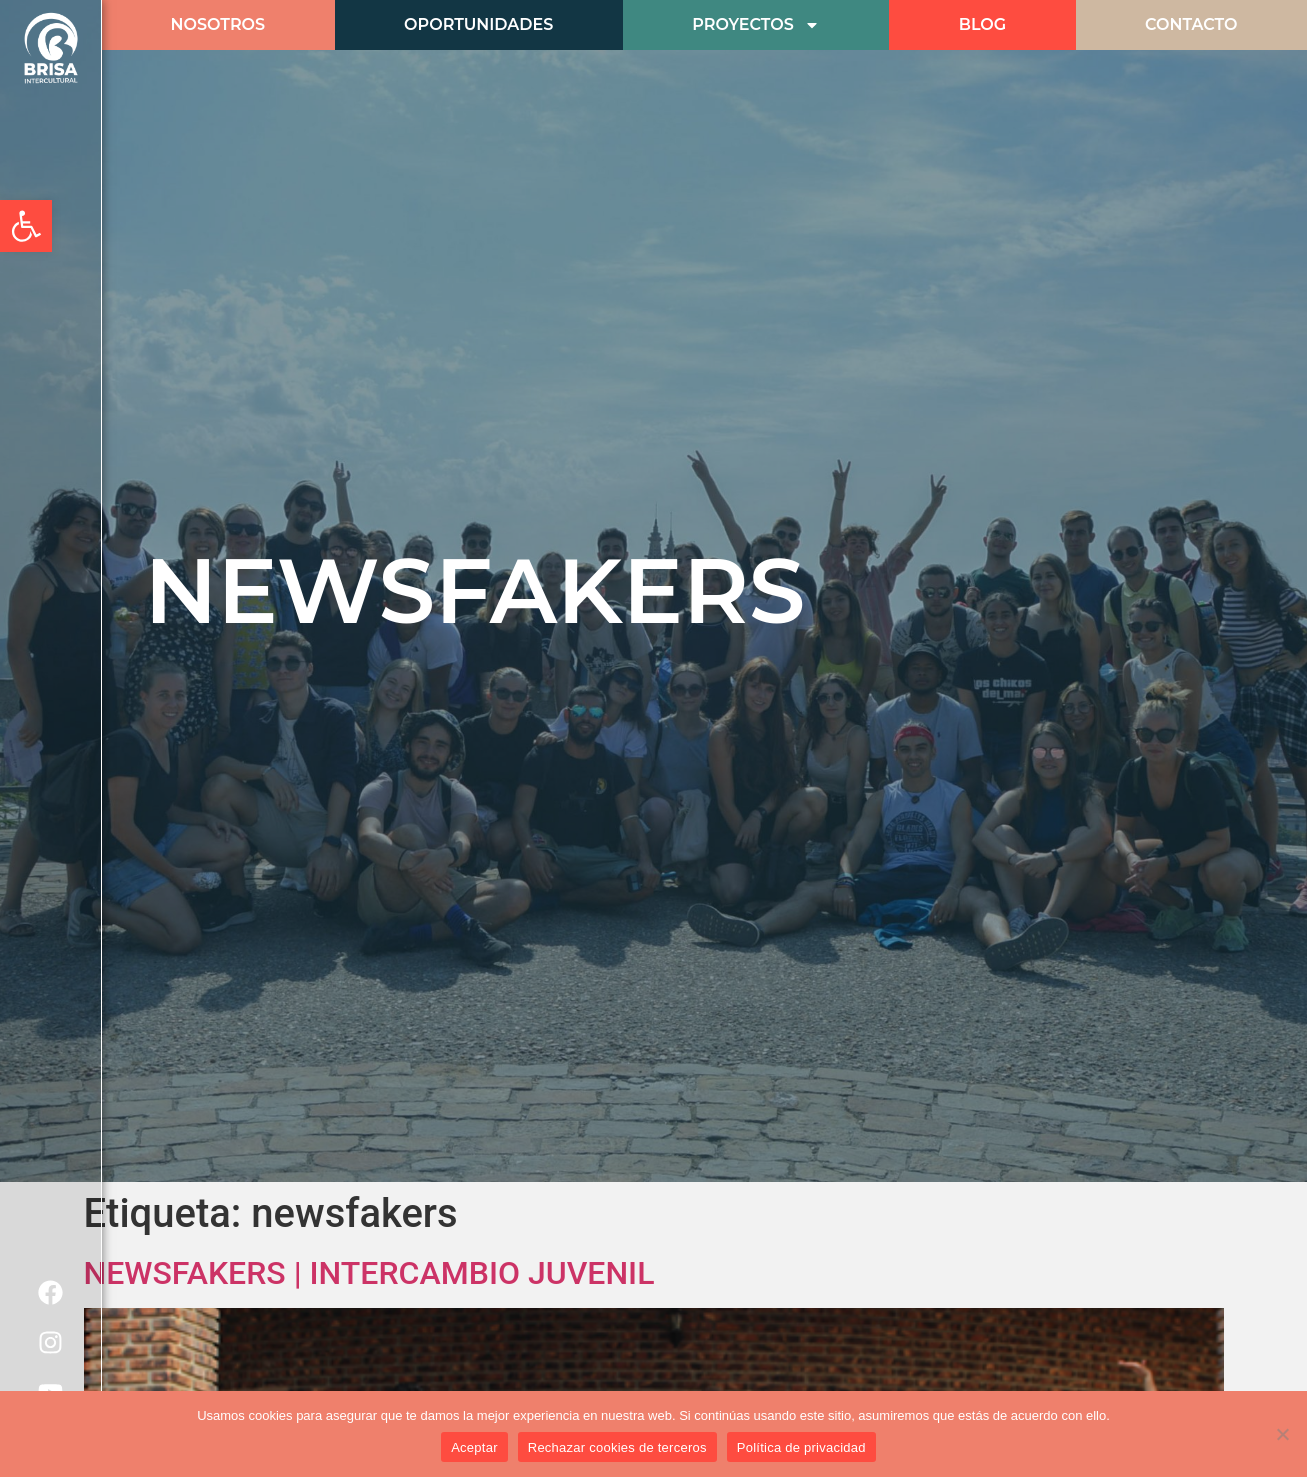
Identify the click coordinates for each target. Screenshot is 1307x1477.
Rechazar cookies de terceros (617, 1447)
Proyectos (755, 25)
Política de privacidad (801, 1447)
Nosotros (217, 24)
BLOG (982, 24)
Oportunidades (478, 24)
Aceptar (474, 1447)
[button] (26, 226)
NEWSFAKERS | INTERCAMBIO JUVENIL (369, 1273)
